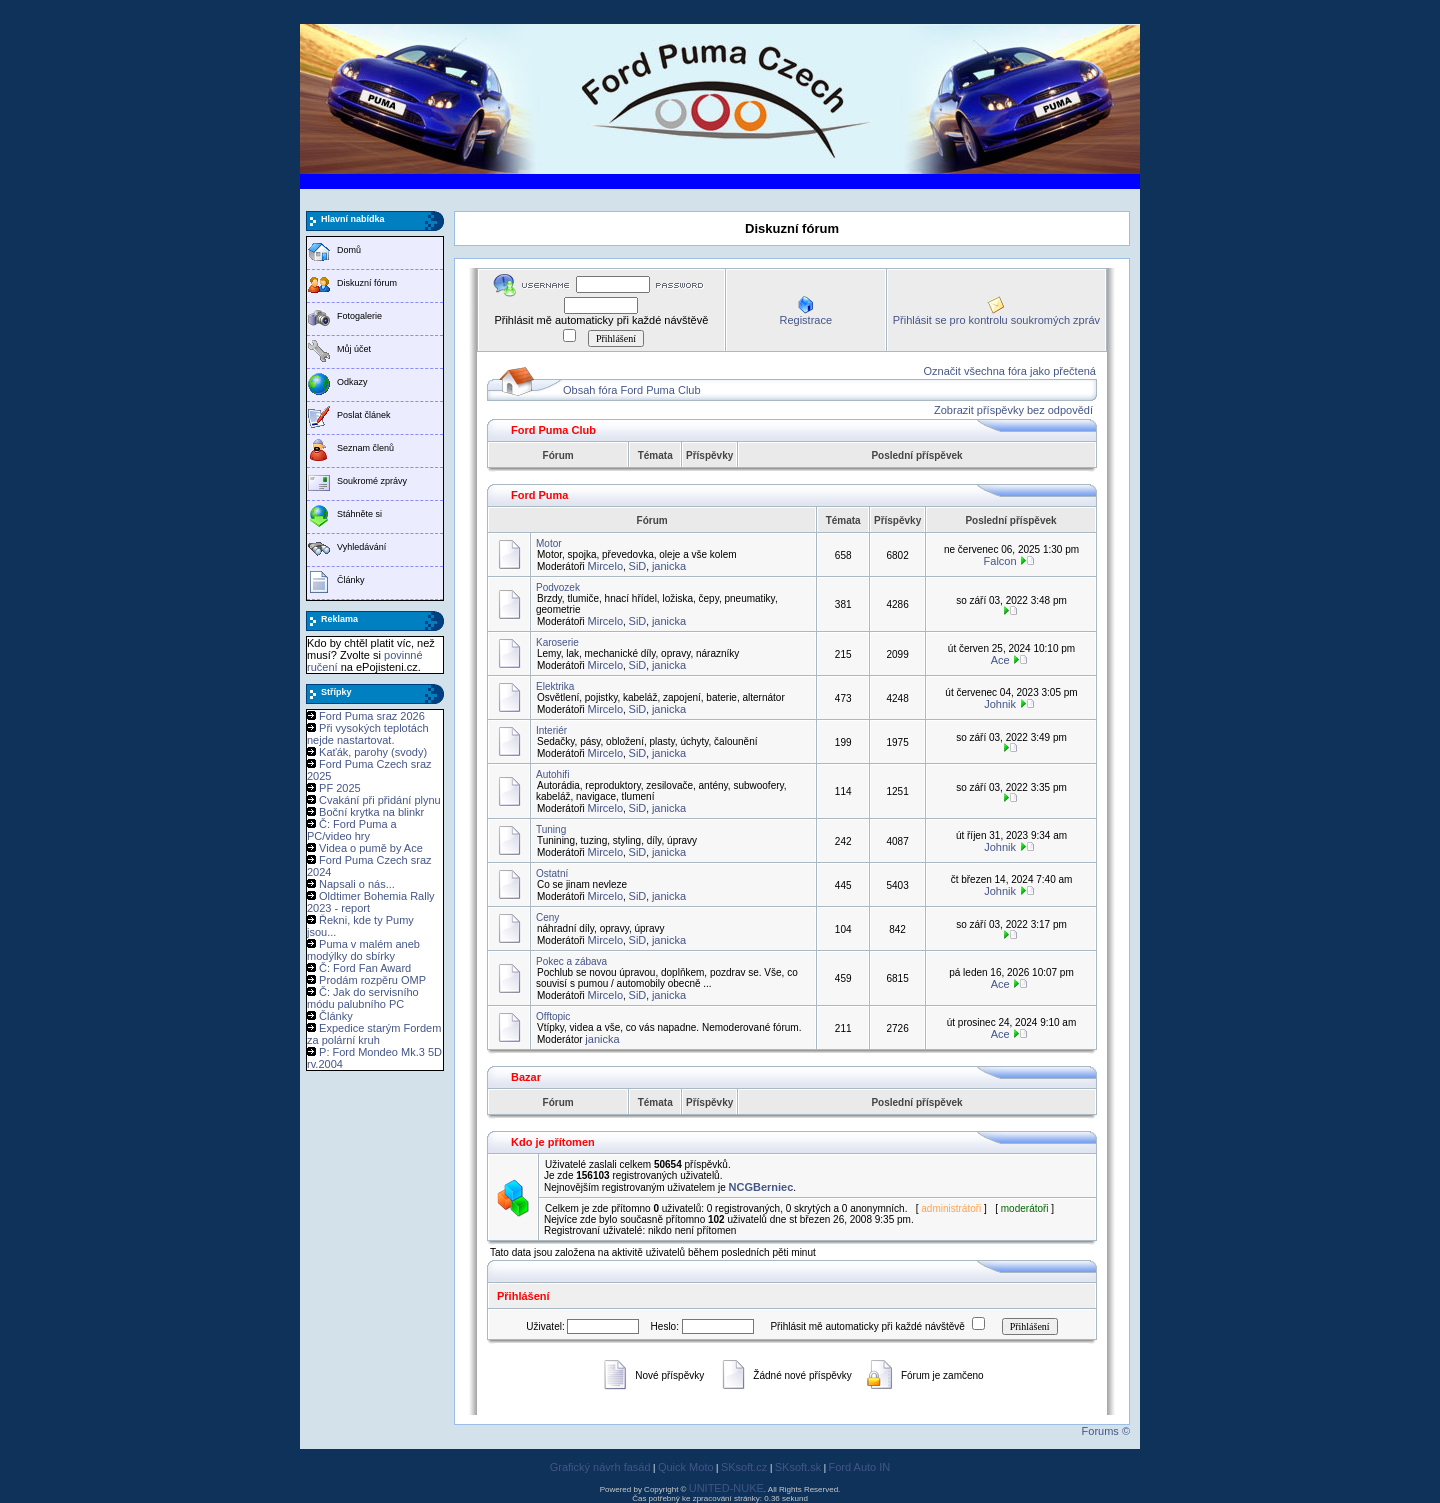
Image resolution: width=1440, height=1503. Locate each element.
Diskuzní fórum (367, 283)
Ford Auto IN (860, 1467)
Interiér (551, 730)
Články (351, 580)
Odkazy (352, 382)
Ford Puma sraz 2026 (372, 716)
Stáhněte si (359, 514)
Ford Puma (539, 495)
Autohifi (552, 774)
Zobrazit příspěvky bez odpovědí (1013, 410)
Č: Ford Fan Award (365, 968)
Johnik (1000, 704)
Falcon (1000, 561)
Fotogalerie (359, 316)
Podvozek (558, 587)
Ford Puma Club (553, 430)
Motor (549, 543)
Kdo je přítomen (553, 1142)
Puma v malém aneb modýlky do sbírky (363, 950)
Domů (349, 250)
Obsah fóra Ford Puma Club (632, 390)
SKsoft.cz (744, 1467)
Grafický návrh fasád (600, 1467)
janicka (669, 566)
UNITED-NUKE (726, 1488)
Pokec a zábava (571, 961)
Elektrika (555, 686)
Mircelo (605, 566)
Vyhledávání (361, 547)
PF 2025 (340, 788)
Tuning (551, 829)
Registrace (805, 320)
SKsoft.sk (798, 1467)
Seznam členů (365, 448)
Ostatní (552, 873)
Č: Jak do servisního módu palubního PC (363, 998)
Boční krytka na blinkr (371, 812)
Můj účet (354, 349)
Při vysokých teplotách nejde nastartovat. (368, 734)
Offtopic (553, 1016)
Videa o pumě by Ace (371, 848)
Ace (1000, 660)
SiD (638, 566)
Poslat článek (364, 415)
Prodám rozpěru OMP (372, 980)
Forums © (1106, 1431)
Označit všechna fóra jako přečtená (1010, 371)
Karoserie (557, 642)
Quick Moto (686, 1467)
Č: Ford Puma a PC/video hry (352, 830)
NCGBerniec (761, 1187)
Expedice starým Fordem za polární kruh (374, 1034)
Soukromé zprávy (372, 481)
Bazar (526, 1077)
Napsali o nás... (357, 884)
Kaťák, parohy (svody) (373, 752)
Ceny (547, 917)
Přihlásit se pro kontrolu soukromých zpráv (996, 320)
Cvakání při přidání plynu (380, 800)
